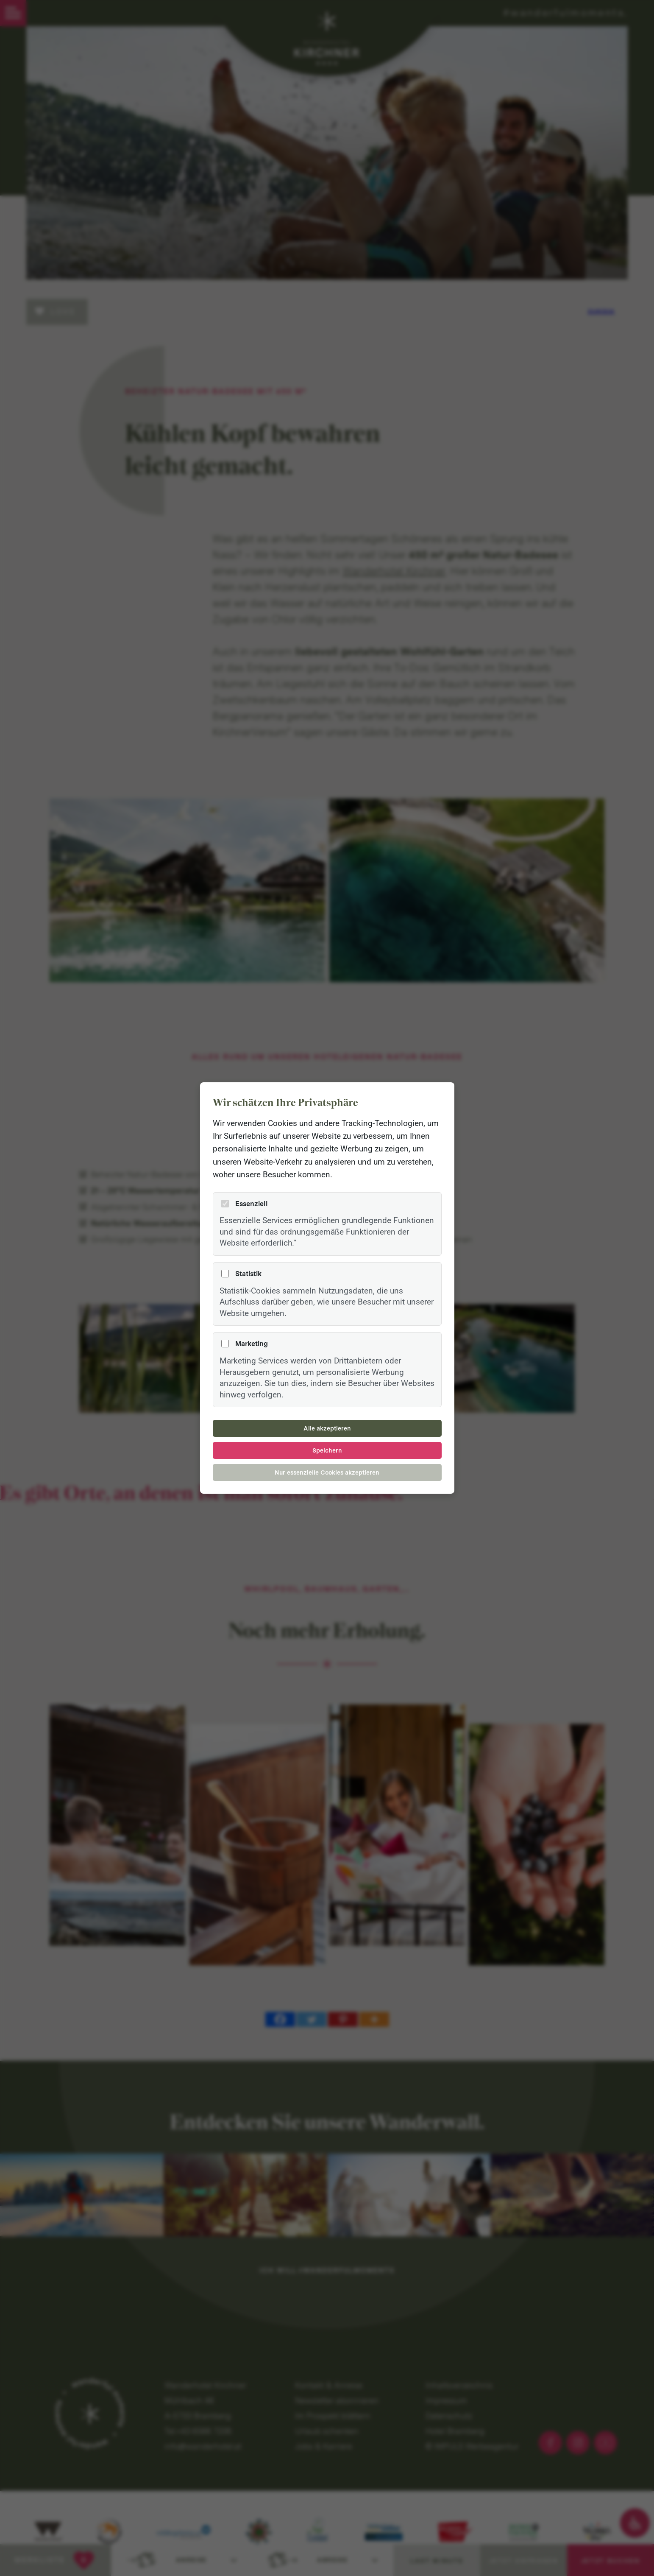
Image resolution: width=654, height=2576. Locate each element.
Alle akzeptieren (327, 1428)
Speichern (327, 1450)
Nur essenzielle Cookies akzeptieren (327, 1472)
